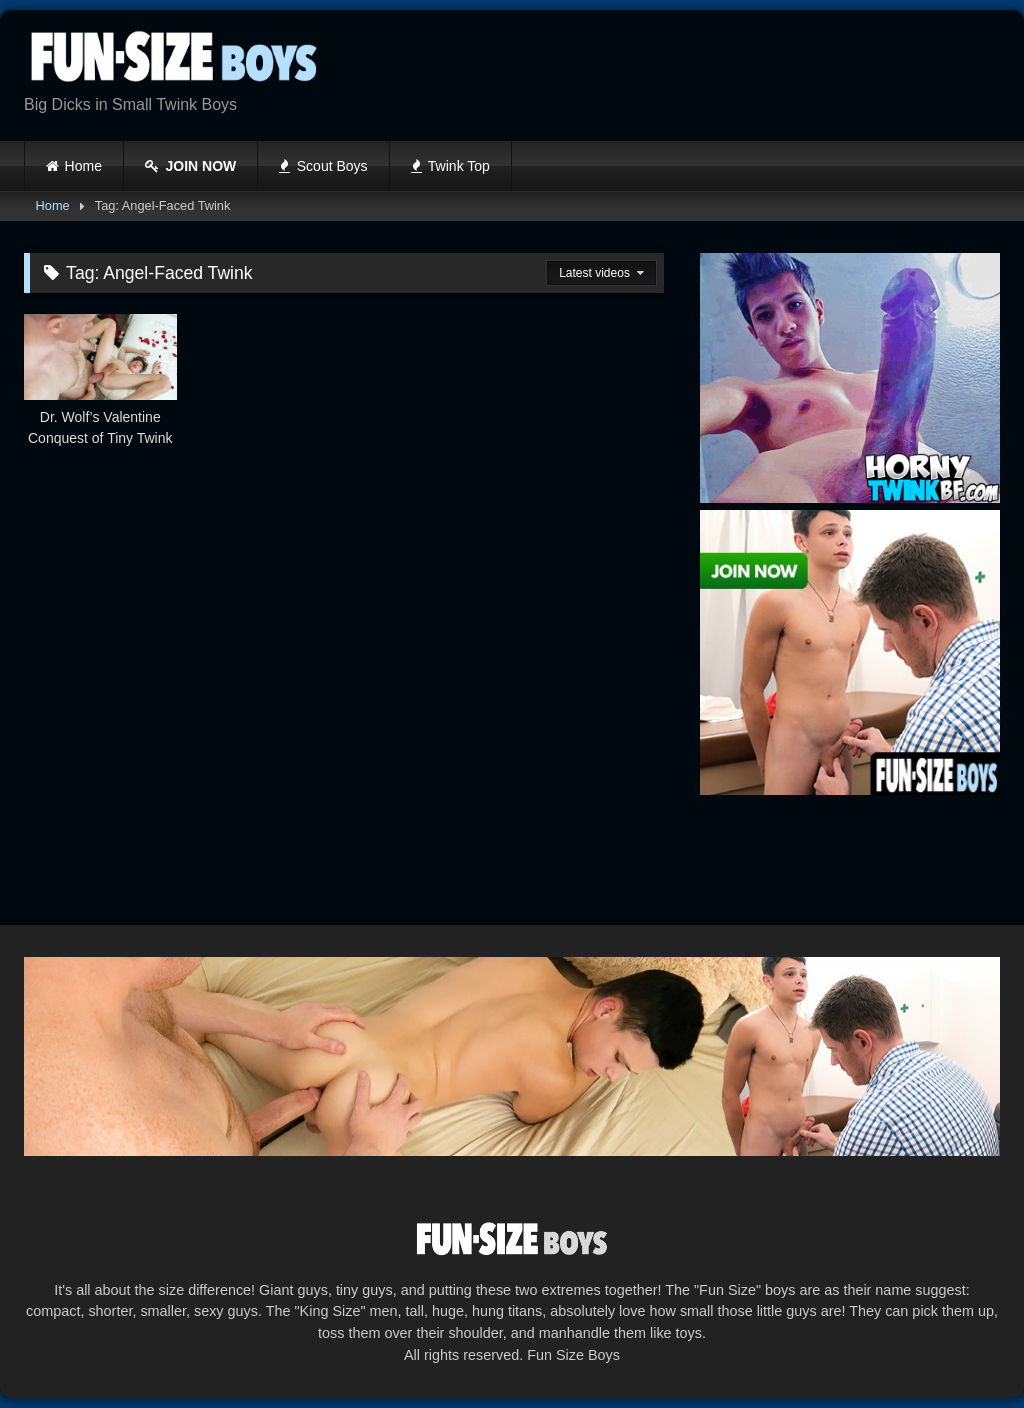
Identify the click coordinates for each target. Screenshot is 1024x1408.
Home (83, 166)
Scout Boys (323, 166)
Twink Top (450, 166)
